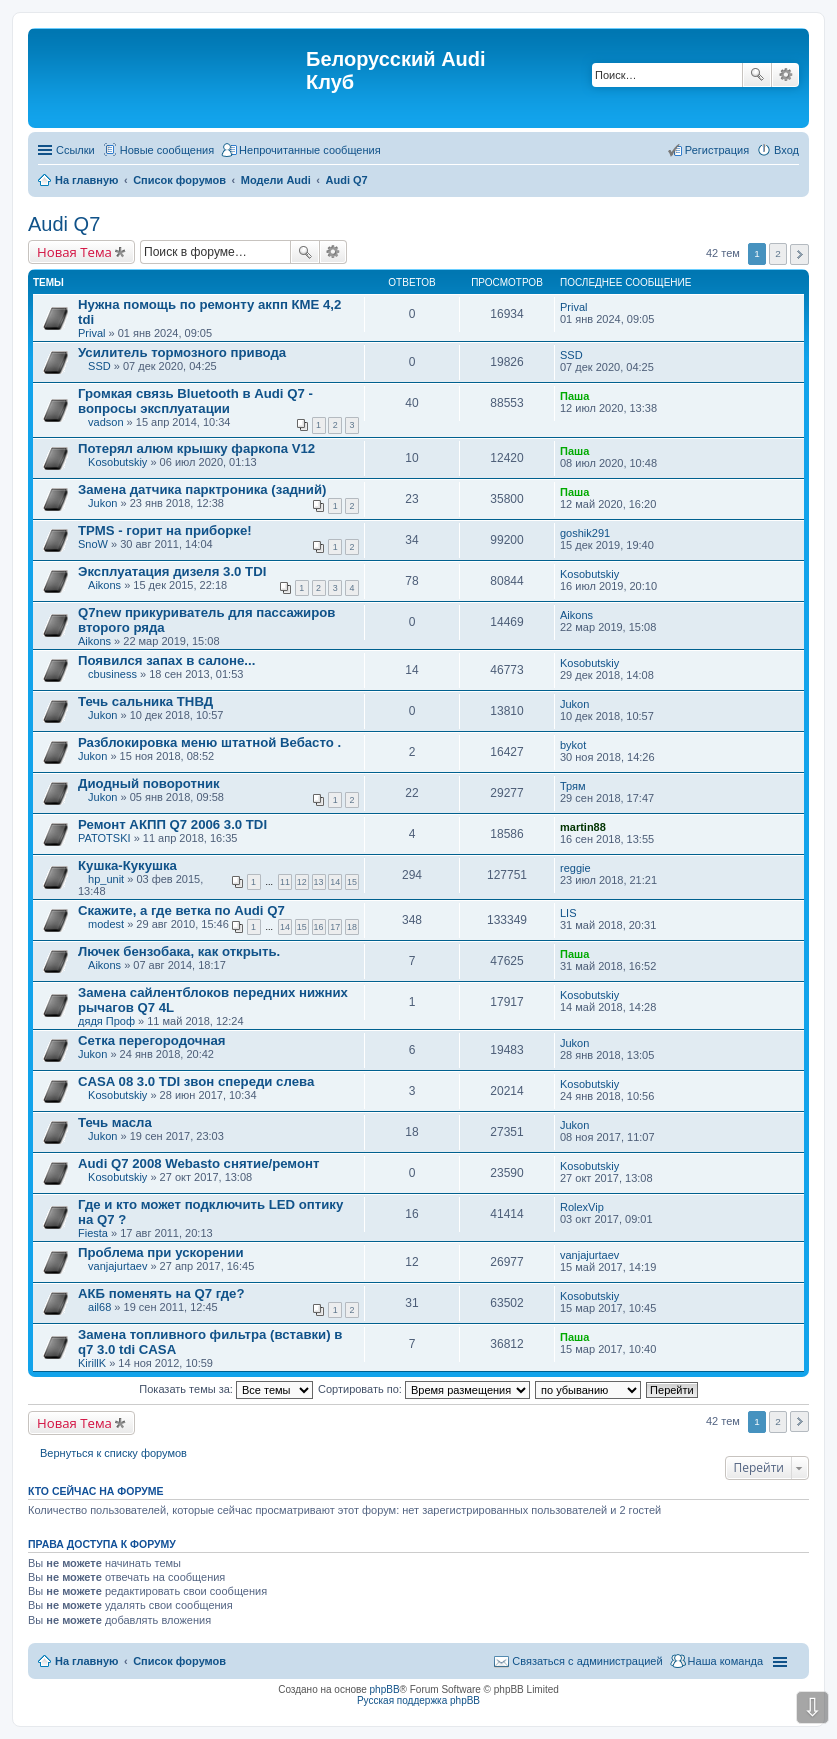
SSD (99, 366)
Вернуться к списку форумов (113, 1453)
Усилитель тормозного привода (182, 352)
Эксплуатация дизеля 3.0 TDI (172, 571)
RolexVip (582, 1207)
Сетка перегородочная (152, 1040)
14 (335, 882)
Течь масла (115, 1122)
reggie (575, 868)
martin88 (583, 827)
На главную (86, 1661)
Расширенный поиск (785, 75)
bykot (573, 745)
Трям (573, 786)
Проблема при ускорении (161, 1252)
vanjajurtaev (117, 1266)
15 (352, 882)
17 (335, 927)
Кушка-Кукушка (127, 865)
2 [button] (778, 253)
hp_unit (106, 879)
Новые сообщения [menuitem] (167, 150)
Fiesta (93, 1233)
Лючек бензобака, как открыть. (179, 951)
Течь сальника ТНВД (145, 701)
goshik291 (585, 533)
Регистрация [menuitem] (717, 150)
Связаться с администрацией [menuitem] (587, 1661)
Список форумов (179, 1661)
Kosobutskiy (117, 462)
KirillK (92, 1363)
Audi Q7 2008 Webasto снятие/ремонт (198, 1163)
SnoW (93, 544)
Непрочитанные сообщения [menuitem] (310, 150)
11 (285, 882)
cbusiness (112, 674)
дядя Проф (106, 1021)
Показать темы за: (226, 1389)
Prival (92, 333)
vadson (105, 422)
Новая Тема (74, 252)
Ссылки (75, 150)
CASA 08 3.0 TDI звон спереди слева (196, 1081)
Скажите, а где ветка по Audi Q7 (181, 910)
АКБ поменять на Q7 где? (161, 1293)
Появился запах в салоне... (166, 660)
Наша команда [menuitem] (725, 1661)
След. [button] (799, 254)
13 (319, 882)
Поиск (757, 75)
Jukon (102, 503)
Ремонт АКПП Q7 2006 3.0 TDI (172, 824)
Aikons (104, 585)
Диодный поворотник (149, 783)
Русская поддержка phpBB (418, 1700)
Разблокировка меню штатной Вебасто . (209, 742)
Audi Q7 (64, 224)
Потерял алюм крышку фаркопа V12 (196, 448)
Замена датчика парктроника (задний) (202, 489)
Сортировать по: (424, 1389)
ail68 (99, 1307)
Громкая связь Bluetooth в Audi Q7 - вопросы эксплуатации (195, 401)
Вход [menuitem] (786, 150)
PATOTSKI (104, 838)
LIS (568, 913)
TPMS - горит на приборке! (165, 530)
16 (319, 927)
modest (106, 924)
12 (302, 882)
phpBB (385, 1689)
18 (352, 927)
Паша (574, 396)
